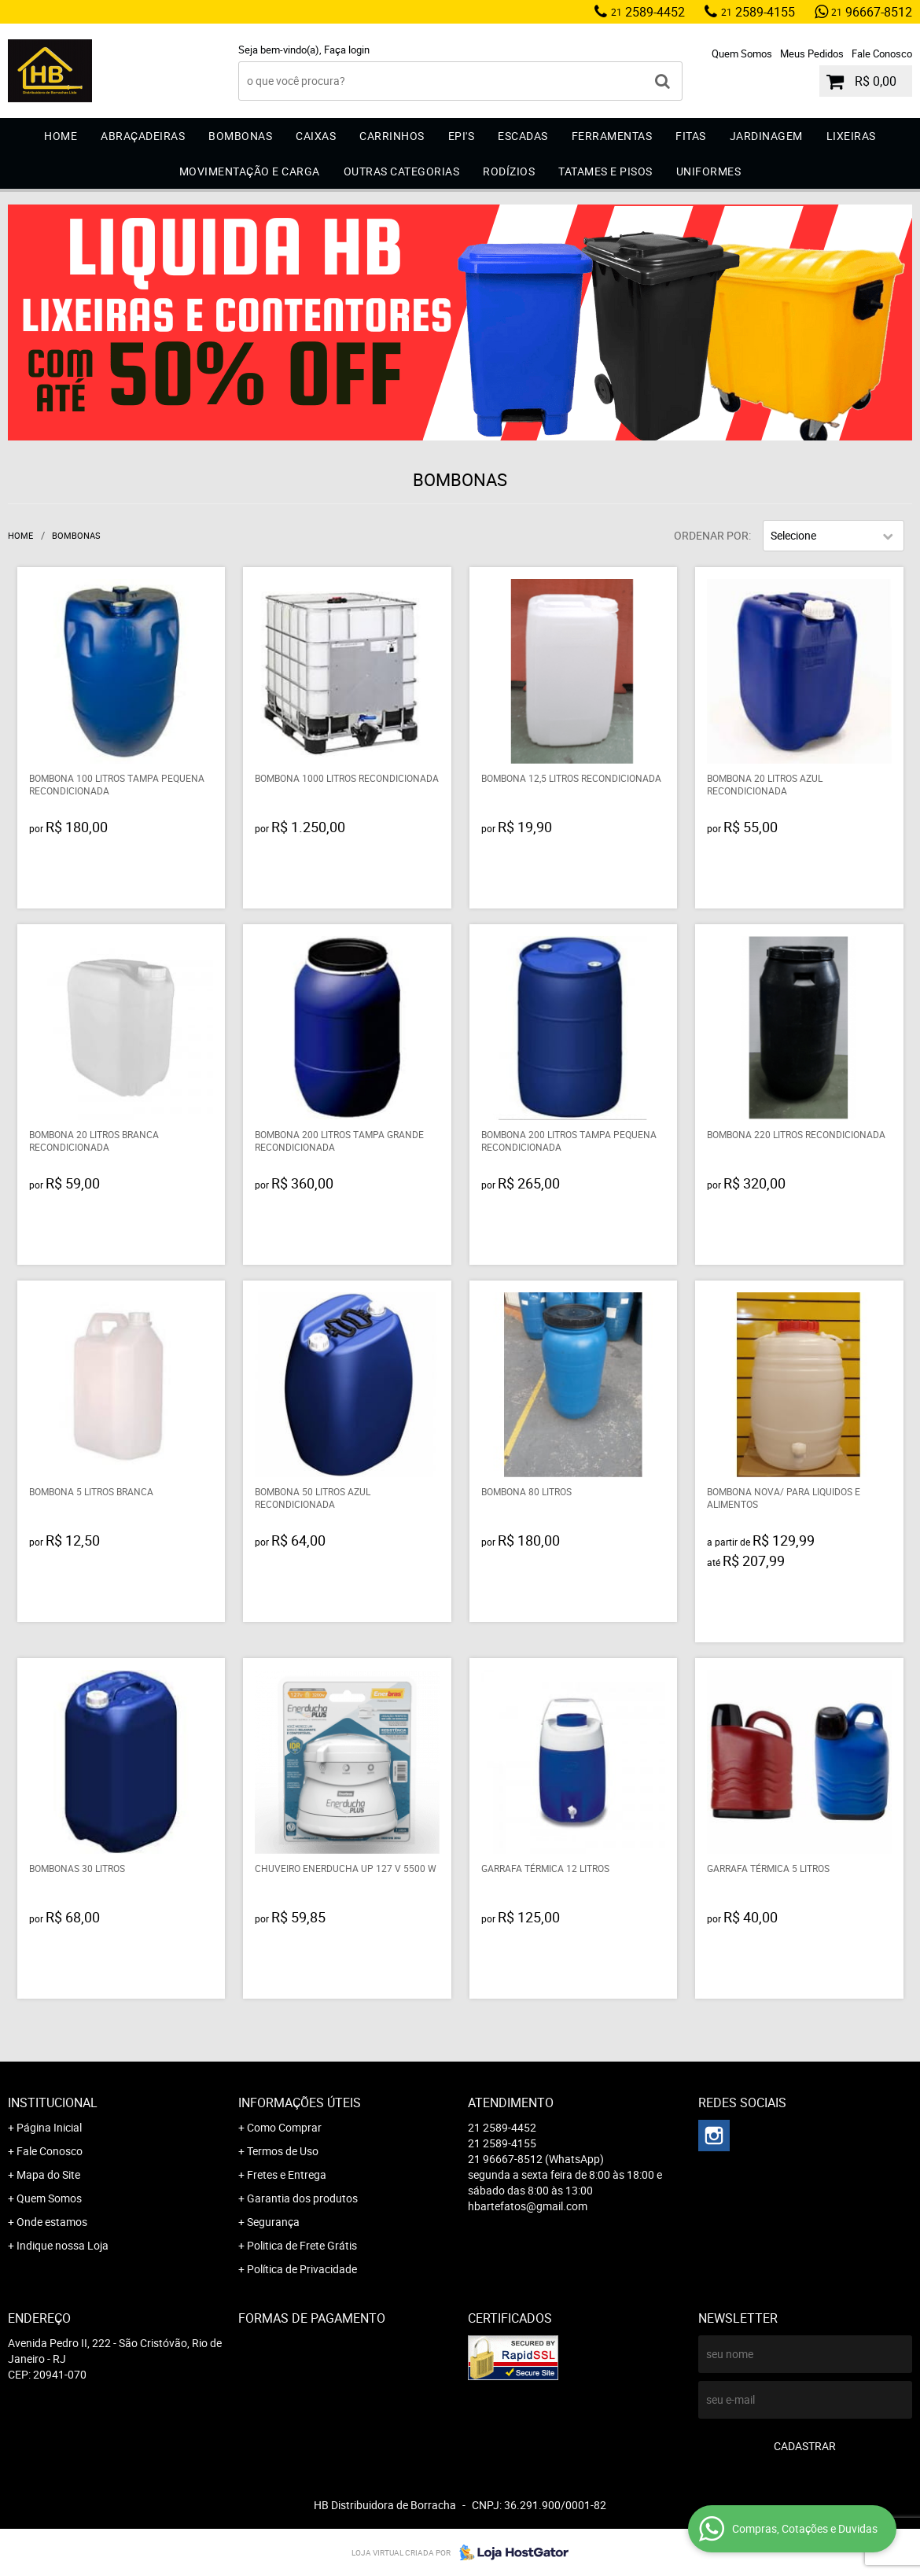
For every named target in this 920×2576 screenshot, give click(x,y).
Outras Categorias (402, 171)
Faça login (347, 49)
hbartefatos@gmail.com (527, 2205)
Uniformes (709, 171)
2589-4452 (648, 11)
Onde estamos (52, 2221)
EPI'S (461, 135)
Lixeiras (851, 135)
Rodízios (509, 171)
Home (60, 135)
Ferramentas (612, 135)
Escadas (523, 135)
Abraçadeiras (143, 135)
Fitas (690, 135)
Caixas (316, 135)
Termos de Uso (282, 2150)
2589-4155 (758, 11)
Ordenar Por (711, 535)
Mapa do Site (48, 2174)
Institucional (53, 2102)
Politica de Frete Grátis (302, 2245)
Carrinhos (392, 135)
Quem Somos (742, 53)
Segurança (273, 2221)
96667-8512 (871, 11)
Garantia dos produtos (302, 2198)
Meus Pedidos (812, 53)
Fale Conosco (882, 53)
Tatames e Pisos (605, 171)
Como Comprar (284, 2127)
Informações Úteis (299, 2102)
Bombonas (240, 135)
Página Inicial (49, 2127)
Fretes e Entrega (286, 2174)
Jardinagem (766, 135)
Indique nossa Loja (63, 2245)
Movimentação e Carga (249, 171)
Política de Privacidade (302, 2268)
